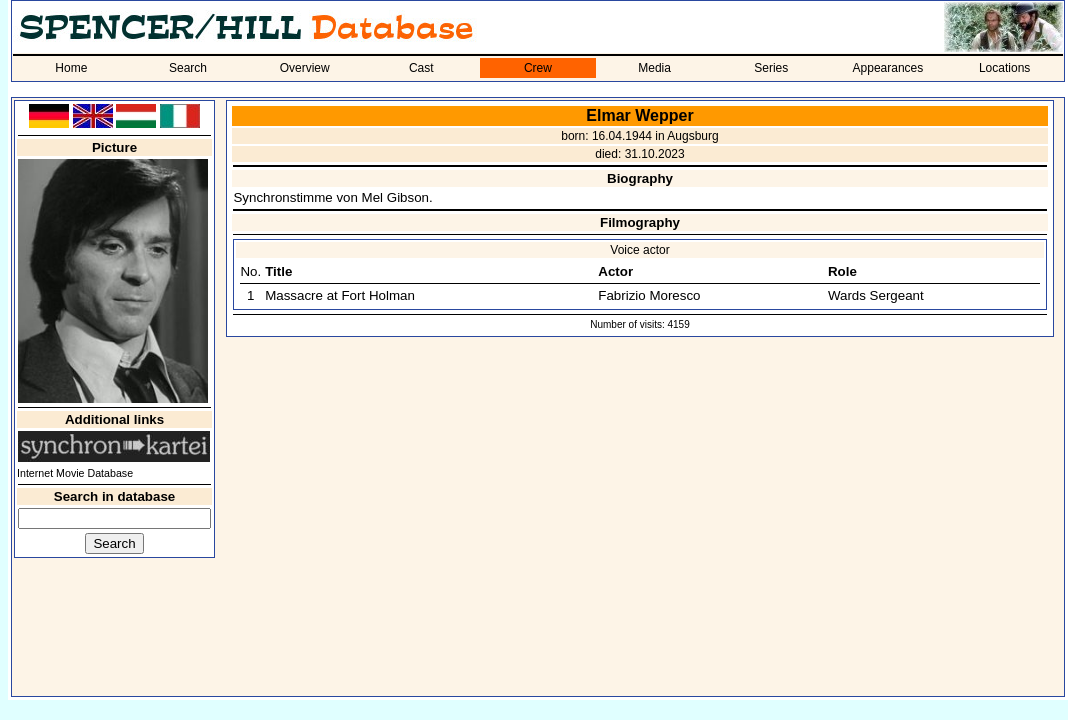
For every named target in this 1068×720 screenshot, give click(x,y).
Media (654, 68)
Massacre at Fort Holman (340, 295)
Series (771, 68)
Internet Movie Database (75, 473)
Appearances (888, 68)
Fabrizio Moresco (649, 295)
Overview (305, 68)
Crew (538, 68)
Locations (1004, 68)
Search (188, 68)
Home (71, 68)
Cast (421, 68)
